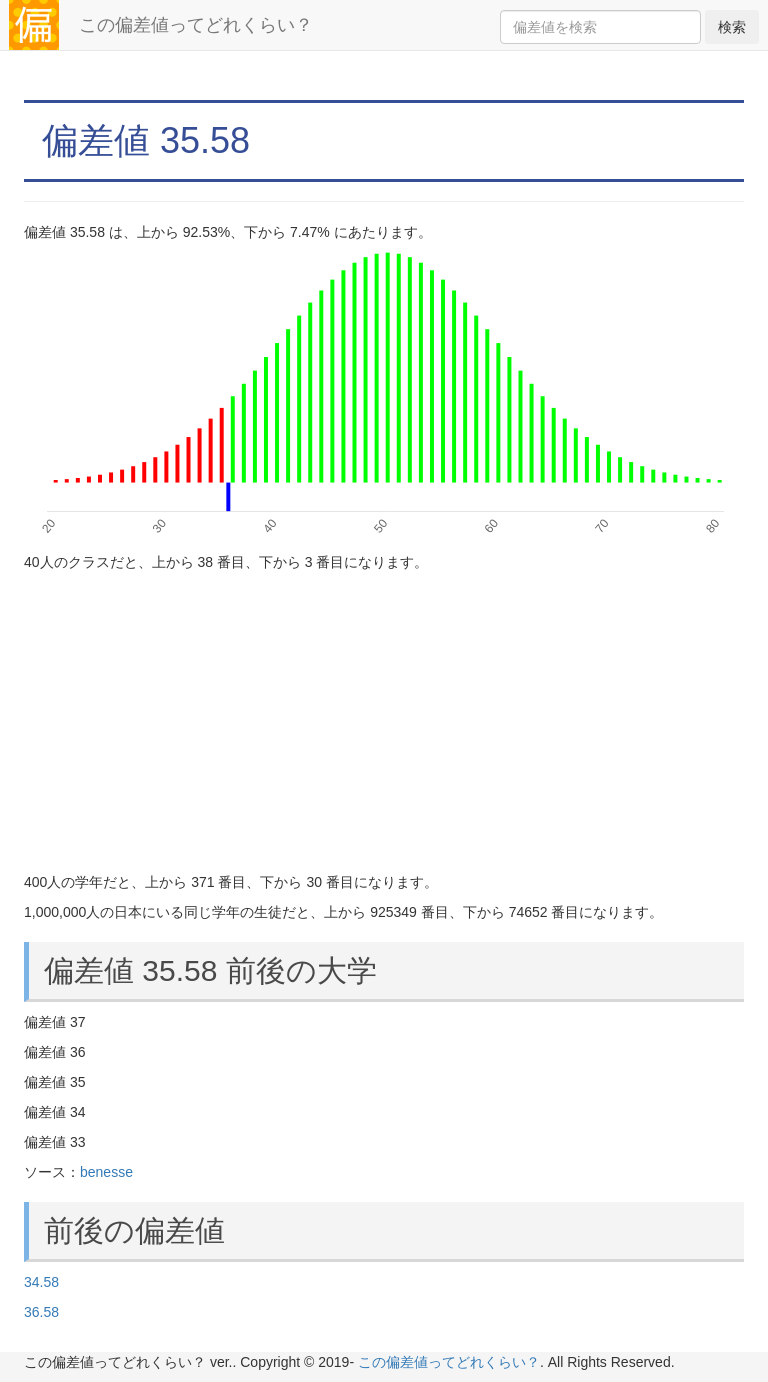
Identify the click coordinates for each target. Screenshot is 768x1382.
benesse (106, 1172)
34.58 (41, 1282)
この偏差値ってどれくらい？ (196, 25)
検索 (732, 27)
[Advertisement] (384, 722)
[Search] (600, 27)
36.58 (41, 1312)
